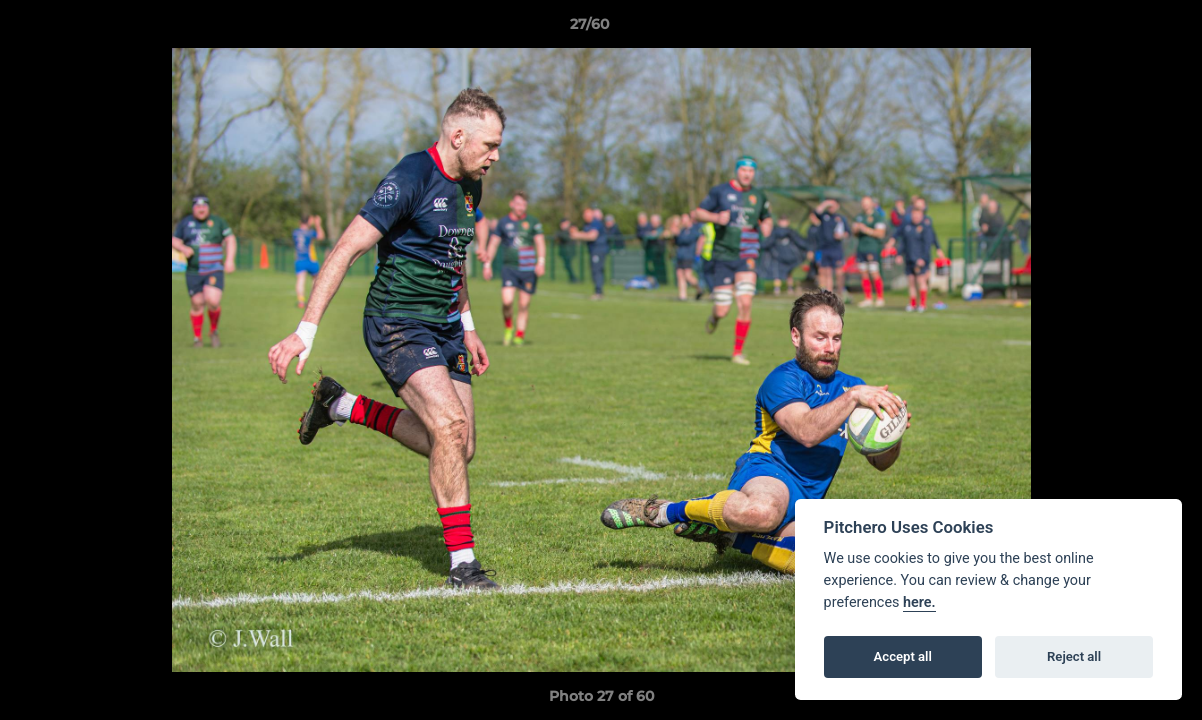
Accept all (903, 656)
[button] (1118, 29)
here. (919, 602)
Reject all (1074, 656)
